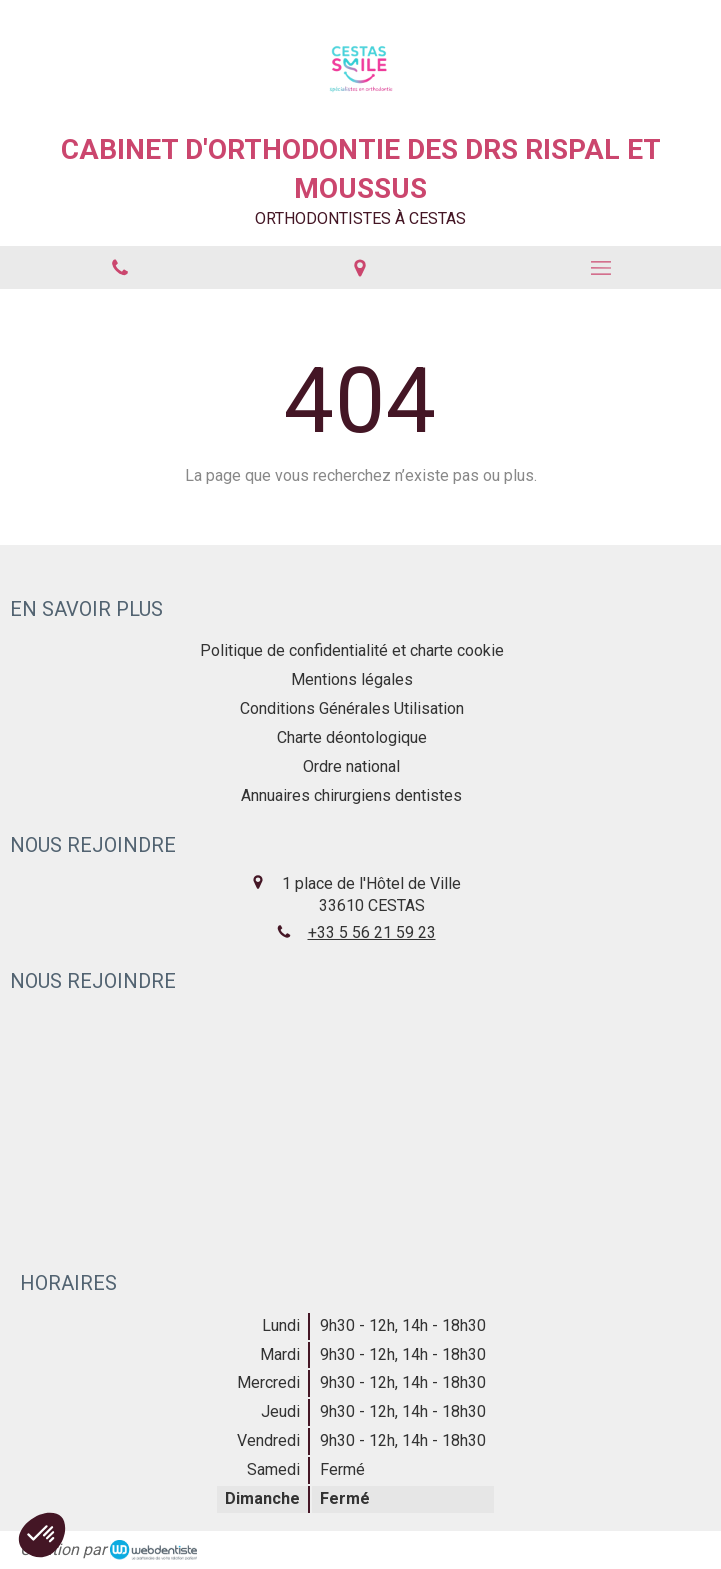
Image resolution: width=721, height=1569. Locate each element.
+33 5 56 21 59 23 (372, 932)
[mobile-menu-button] (601, 268)
